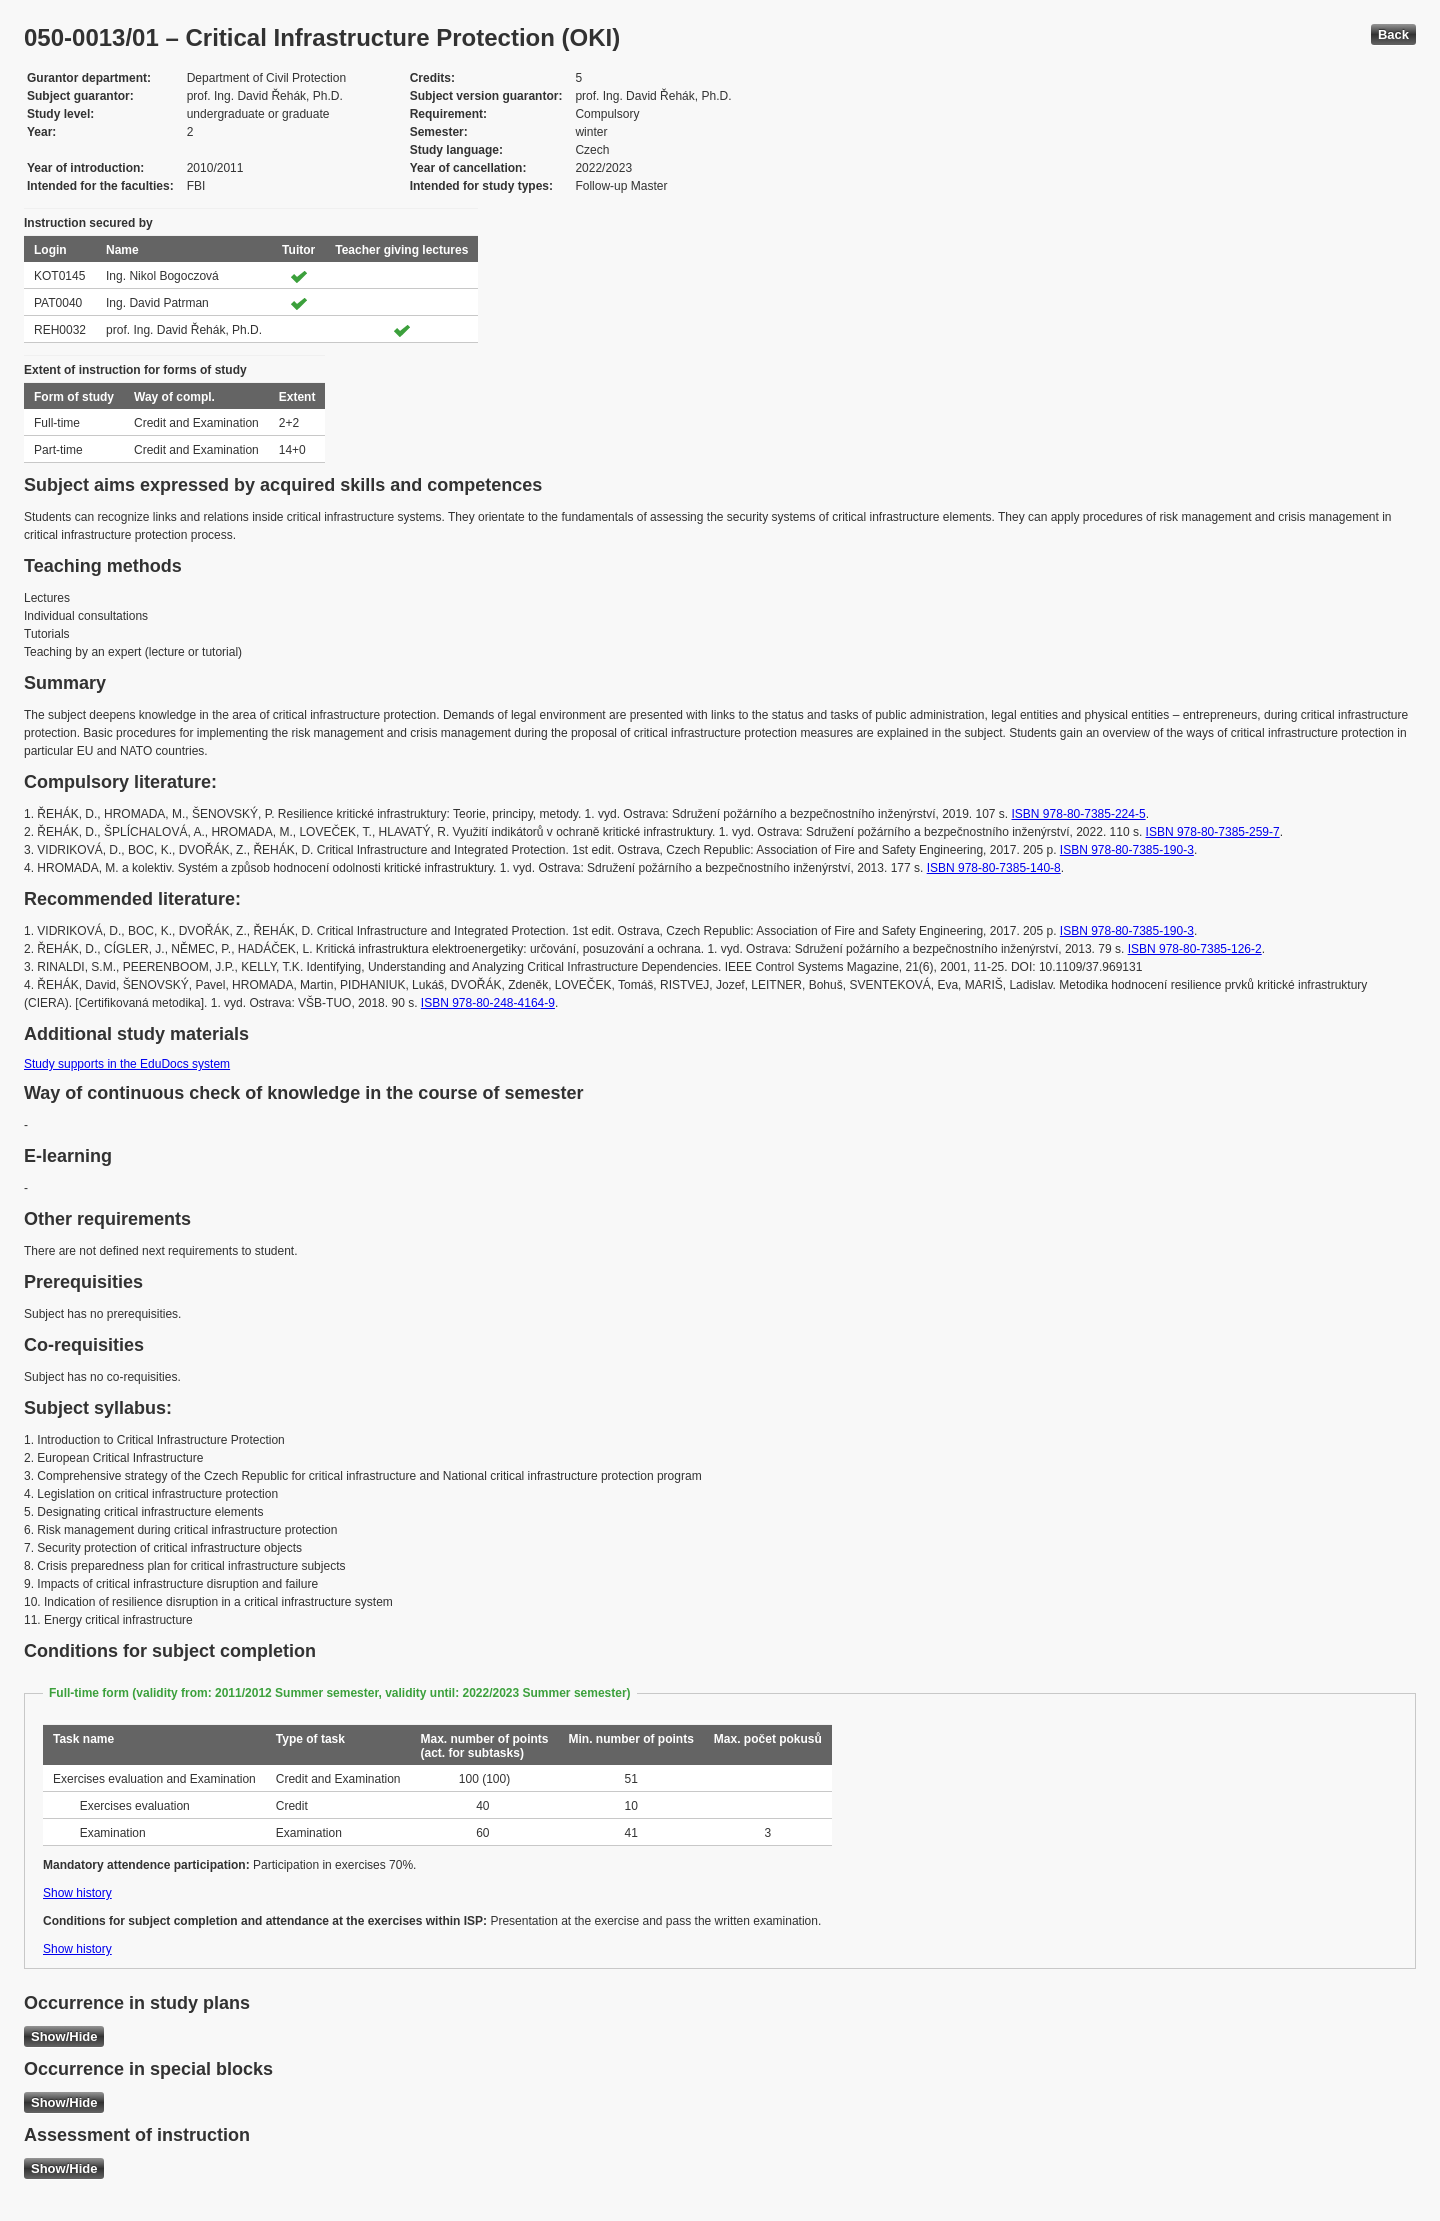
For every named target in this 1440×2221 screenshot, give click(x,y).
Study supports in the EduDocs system (127, 1064)
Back (1393, 34)
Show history (77, 1893)
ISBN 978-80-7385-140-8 (994, 868)
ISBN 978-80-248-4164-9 (488, 1003)
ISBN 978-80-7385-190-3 (1127, 850)
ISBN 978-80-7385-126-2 (1195, 949)
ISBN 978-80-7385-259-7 (1213, 832)
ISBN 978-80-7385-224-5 (1079, 814)
